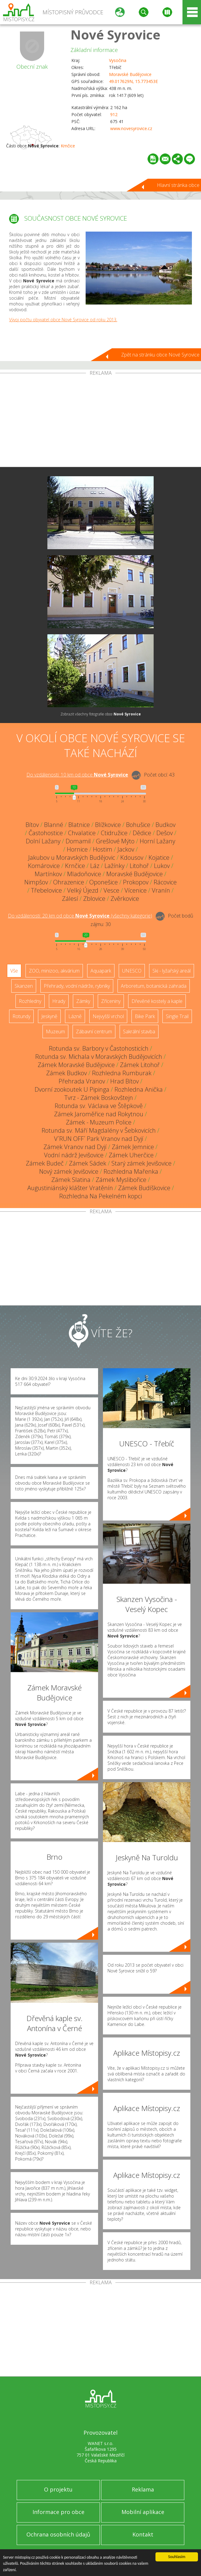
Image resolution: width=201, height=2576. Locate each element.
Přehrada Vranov (82, 1081)
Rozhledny (30, 1001)
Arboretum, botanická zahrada (153, 986)
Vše (14, 970)
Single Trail (177, 1016)
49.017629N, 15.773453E (133, 81)
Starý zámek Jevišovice (141, 1163)
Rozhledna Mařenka (131, 1171)
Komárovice (44, 866)
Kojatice (158, 857)
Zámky (83, 1001)
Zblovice (94, 898)
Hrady (58, 1001)
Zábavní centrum (94, 1031)
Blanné (53, 825)
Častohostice (46, 833)
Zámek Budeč (45, 1163)
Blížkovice (108, 825)
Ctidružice (114, 833)
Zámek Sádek (87, 1163)
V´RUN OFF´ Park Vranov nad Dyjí (98, 1139)
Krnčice (68, 146)
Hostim (102, 849)
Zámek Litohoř (140, 1065)
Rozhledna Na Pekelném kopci (100, 1196)
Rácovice (165, 882)
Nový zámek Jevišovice (68, 1171)
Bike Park (145, 1016)
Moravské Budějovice (130, 74)
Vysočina (117, 60)
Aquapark (100, 970)
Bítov (32, 825)
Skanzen (24, 986)
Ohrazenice (68, 882)
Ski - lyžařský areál (171, 970)
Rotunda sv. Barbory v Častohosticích (98, 1048)
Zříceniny (111, 1001)
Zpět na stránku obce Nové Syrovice (160, 354)
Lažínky (114, 866)
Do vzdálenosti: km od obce (77, 774)
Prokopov (135, 882)
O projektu (58, 2489)
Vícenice (135, 890)
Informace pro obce (58, 2512)
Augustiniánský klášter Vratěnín (70, 1188)
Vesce (111, 890)
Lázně (75, 1016)
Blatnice (79, 825)
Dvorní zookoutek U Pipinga (72, 1089)
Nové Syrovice (115, 34)
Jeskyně (49, 1016)
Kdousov (131, 857)
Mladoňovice (84, 874)
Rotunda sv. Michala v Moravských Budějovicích (98, 1056)
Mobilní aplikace (142, 2512)
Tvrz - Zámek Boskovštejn (98, 1097)
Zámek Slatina (70, 1180)
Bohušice (138, 825)
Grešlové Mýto (115, 841)
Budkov (165, 825)
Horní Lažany (157, 841)
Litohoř (139, 866)
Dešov (164, 833)
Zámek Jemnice (133, 1147)
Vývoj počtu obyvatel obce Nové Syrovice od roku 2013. (63, 319)
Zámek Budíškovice (144, 1188)
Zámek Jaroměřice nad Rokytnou (98, 1114)
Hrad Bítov (124, 1081)
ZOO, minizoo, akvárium (54, 970)
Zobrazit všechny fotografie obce (100, 714)
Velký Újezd (82, 890)
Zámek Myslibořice (121, 1180)
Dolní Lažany (43, 841)
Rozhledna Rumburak (122, 1073)
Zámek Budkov (66, 1073)
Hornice (77, 849)
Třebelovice (46, 890)
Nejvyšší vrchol (108, 1016)
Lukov (162, 866)
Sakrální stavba (139, 1031)
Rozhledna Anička (138, 1089)
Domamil (78, 841)
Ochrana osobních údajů (58, 2534)
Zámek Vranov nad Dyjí (75, 1147)
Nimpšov (36, 882)
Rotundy (21, 1016)
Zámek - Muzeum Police (98, 1122)
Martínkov (48, 874)
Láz (94, 866)
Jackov (126, 849)
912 (114, 114)
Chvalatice (82, 833)
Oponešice (103, 882)
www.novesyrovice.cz (131, 128)
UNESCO (131, 970)
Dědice (142, 833)
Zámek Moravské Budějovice (76, 1065)
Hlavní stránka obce (178, 185)
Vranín (161, 890)
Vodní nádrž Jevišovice (74, 1155)
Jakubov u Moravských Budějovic (71, 857)
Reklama (143, 2489)
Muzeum (55, 1031)
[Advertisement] (100, 421)
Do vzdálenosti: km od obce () (80, 915)
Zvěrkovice (125, 898)
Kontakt (142, 2534)
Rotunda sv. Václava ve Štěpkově (99, 1106)
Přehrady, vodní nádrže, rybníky (77, 986)
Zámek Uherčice (131, 1155)
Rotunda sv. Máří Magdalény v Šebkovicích (99, 1130)
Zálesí (70, 898)
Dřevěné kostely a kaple (156, 1001)
